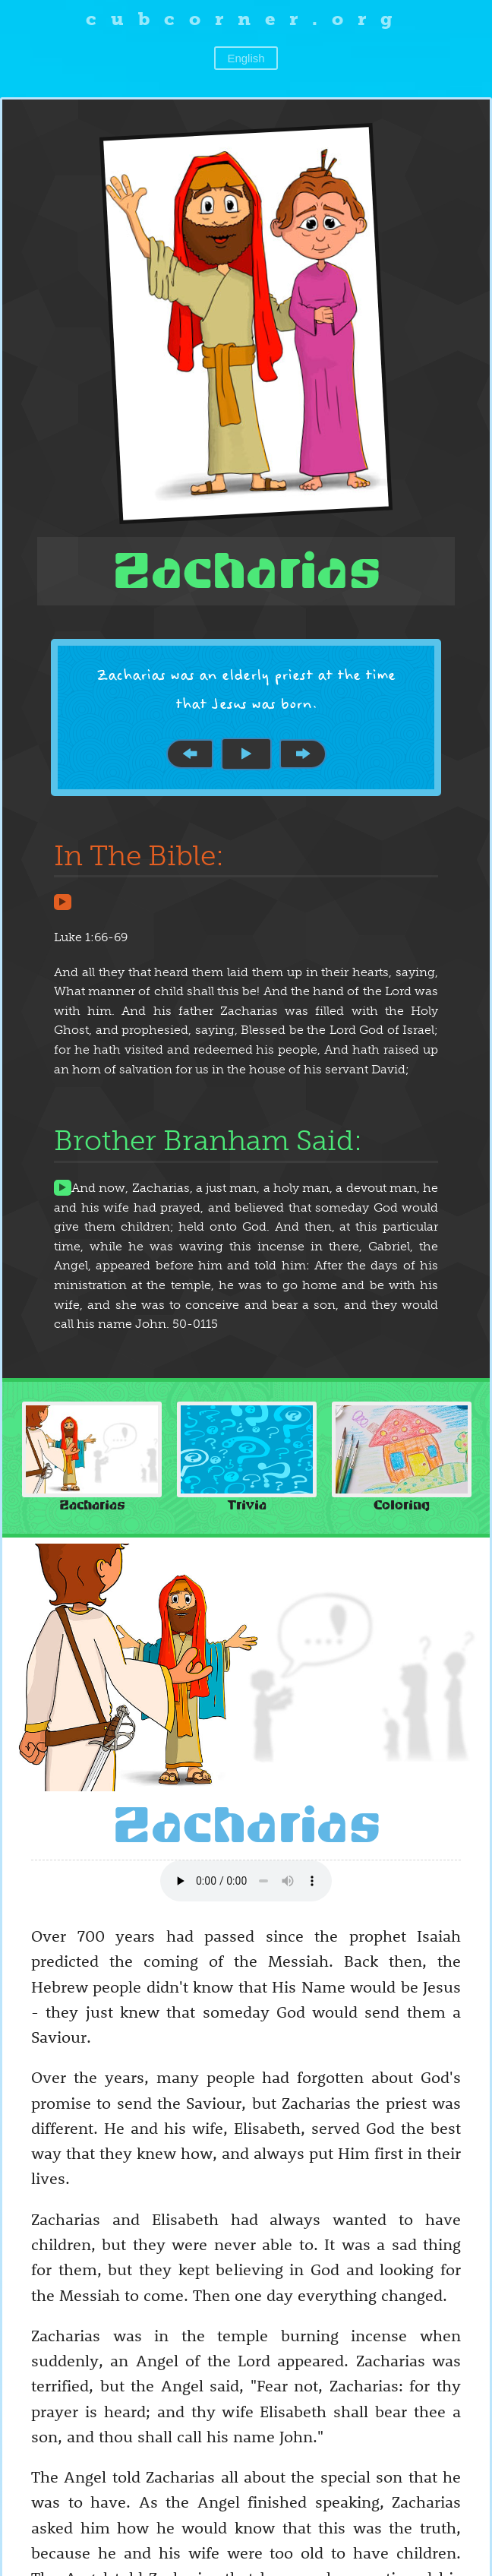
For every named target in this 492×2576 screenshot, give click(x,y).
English (245, 58)
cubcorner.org (246, 19)
